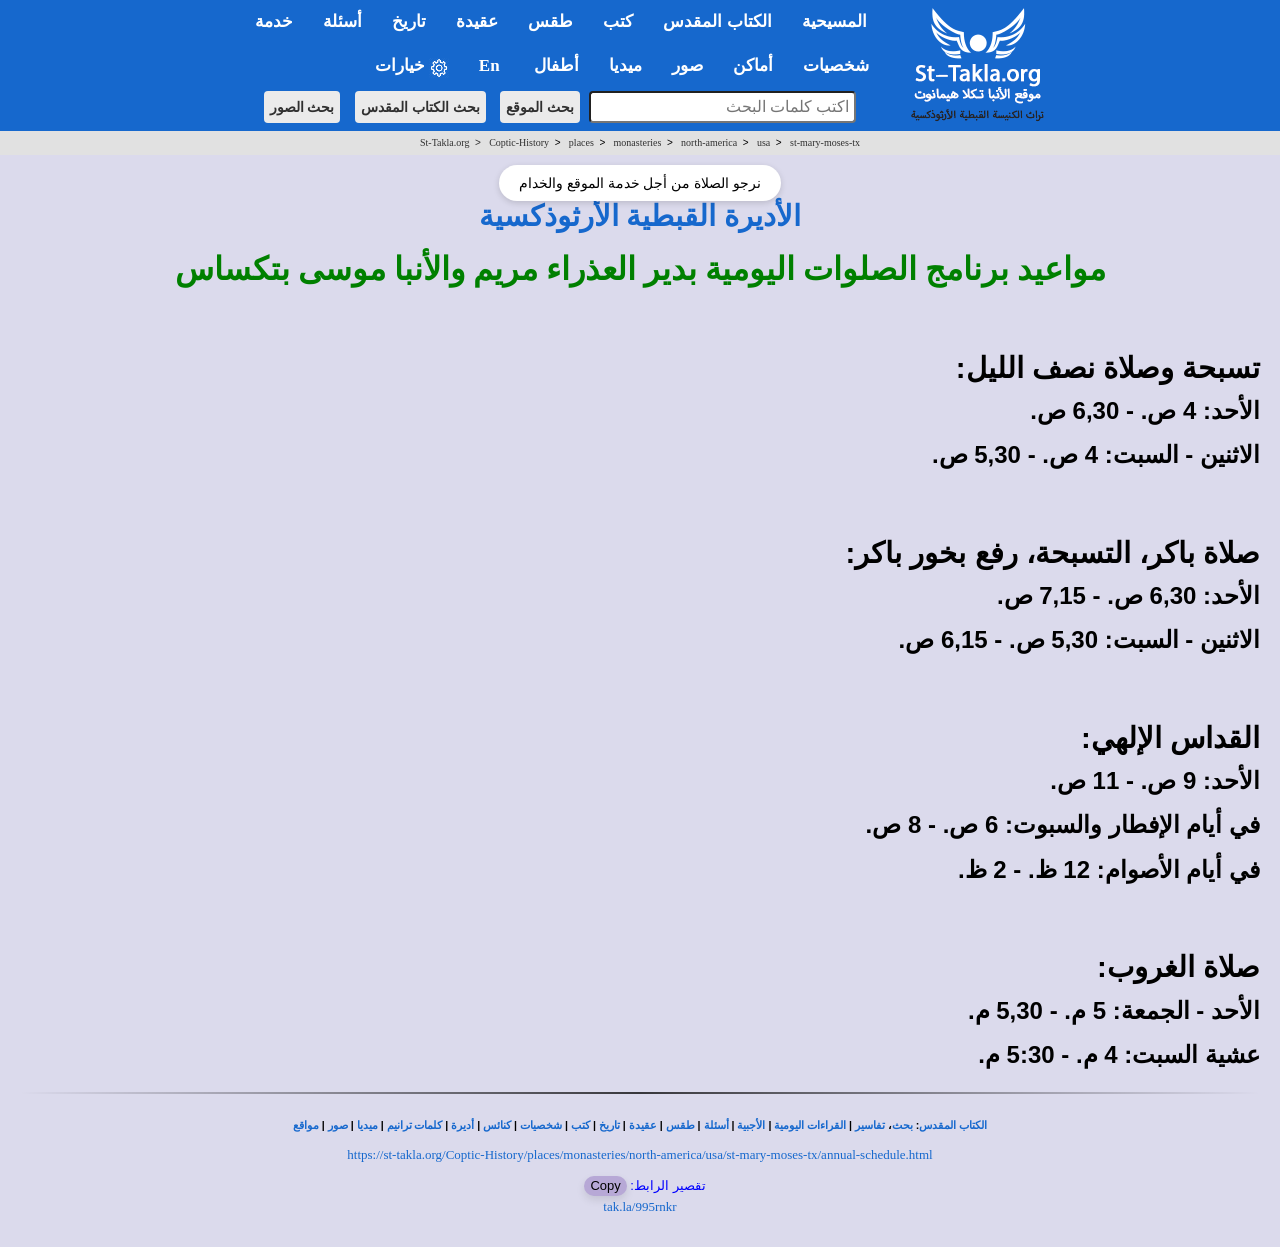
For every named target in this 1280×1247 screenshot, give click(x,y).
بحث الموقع (540, 107)
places (581, 142)
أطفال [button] (556, 65)
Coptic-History (519, 142)
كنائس (497, 1125)
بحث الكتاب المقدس (420, 107)
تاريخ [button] (409, 21)
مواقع (306, 1125)
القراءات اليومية (810, 1125)
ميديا (367, 1125)
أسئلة (716, 1125)
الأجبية (751, 1125)
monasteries (638, 142)
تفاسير (870, 1125)
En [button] (491, 65)
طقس (680, 1125)
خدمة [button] (274, 21)
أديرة (462, 1125)
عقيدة (643, 1125)
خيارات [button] (412, 66)
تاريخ (609, 1125)
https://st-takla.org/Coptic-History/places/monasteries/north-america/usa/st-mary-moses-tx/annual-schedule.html (639, 1154)
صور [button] (687, 65)
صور (338, 1125)
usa (763, 142)
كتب (580, 1125)
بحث (902, 1125)
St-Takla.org (444, 142)
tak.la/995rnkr (639, 1206)
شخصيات (541, 1125)
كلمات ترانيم (415, 1125)
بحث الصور (302, 107)
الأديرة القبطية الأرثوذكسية (640, 216)
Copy (605, 1185)
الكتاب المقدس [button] (717, 21)
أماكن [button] (753, 65)
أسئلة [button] (342, 21)
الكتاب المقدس (953, 1125)
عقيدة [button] (477, 21)
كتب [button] (618, 21)
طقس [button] (550, 21)
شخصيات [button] (842, 65)
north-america (709, 142)
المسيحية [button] (834, 21)
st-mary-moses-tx (825, 142)
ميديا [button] (625, 65)
